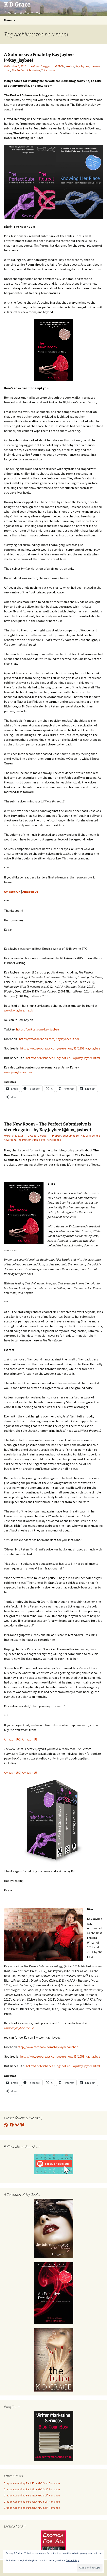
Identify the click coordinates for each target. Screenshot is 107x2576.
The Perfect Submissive (26, 70)
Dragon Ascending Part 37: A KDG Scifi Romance (32, 2501)
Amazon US (30, 892)
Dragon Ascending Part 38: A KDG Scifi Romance (32, 2495)
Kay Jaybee (82, 66)
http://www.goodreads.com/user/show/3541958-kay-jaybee (60, 1048)
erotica (70, 66)
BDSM (61, 66)
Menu (8, 20)
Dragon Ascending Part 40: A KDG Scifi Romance (32, 2483)
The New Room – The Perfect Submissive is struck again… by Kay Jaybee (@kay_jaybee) (47, 1126)
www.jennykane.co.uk (18, 1072)
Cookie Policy (72, 2560)
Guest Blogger (41, 66)
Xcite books (48, 70)
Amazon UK (12, 892)
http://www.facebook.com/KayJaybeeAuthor (49, 1039)
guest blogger (71, 1135)
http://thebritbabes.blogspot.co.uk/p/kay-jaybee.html (63, 1058)
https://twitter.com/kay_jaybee (37, 1029)
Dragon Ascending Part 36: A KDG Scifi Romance (32, 2507)
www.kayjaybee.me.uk (18, 1010)
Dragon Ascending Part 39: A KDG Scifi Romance (32, 2489)
